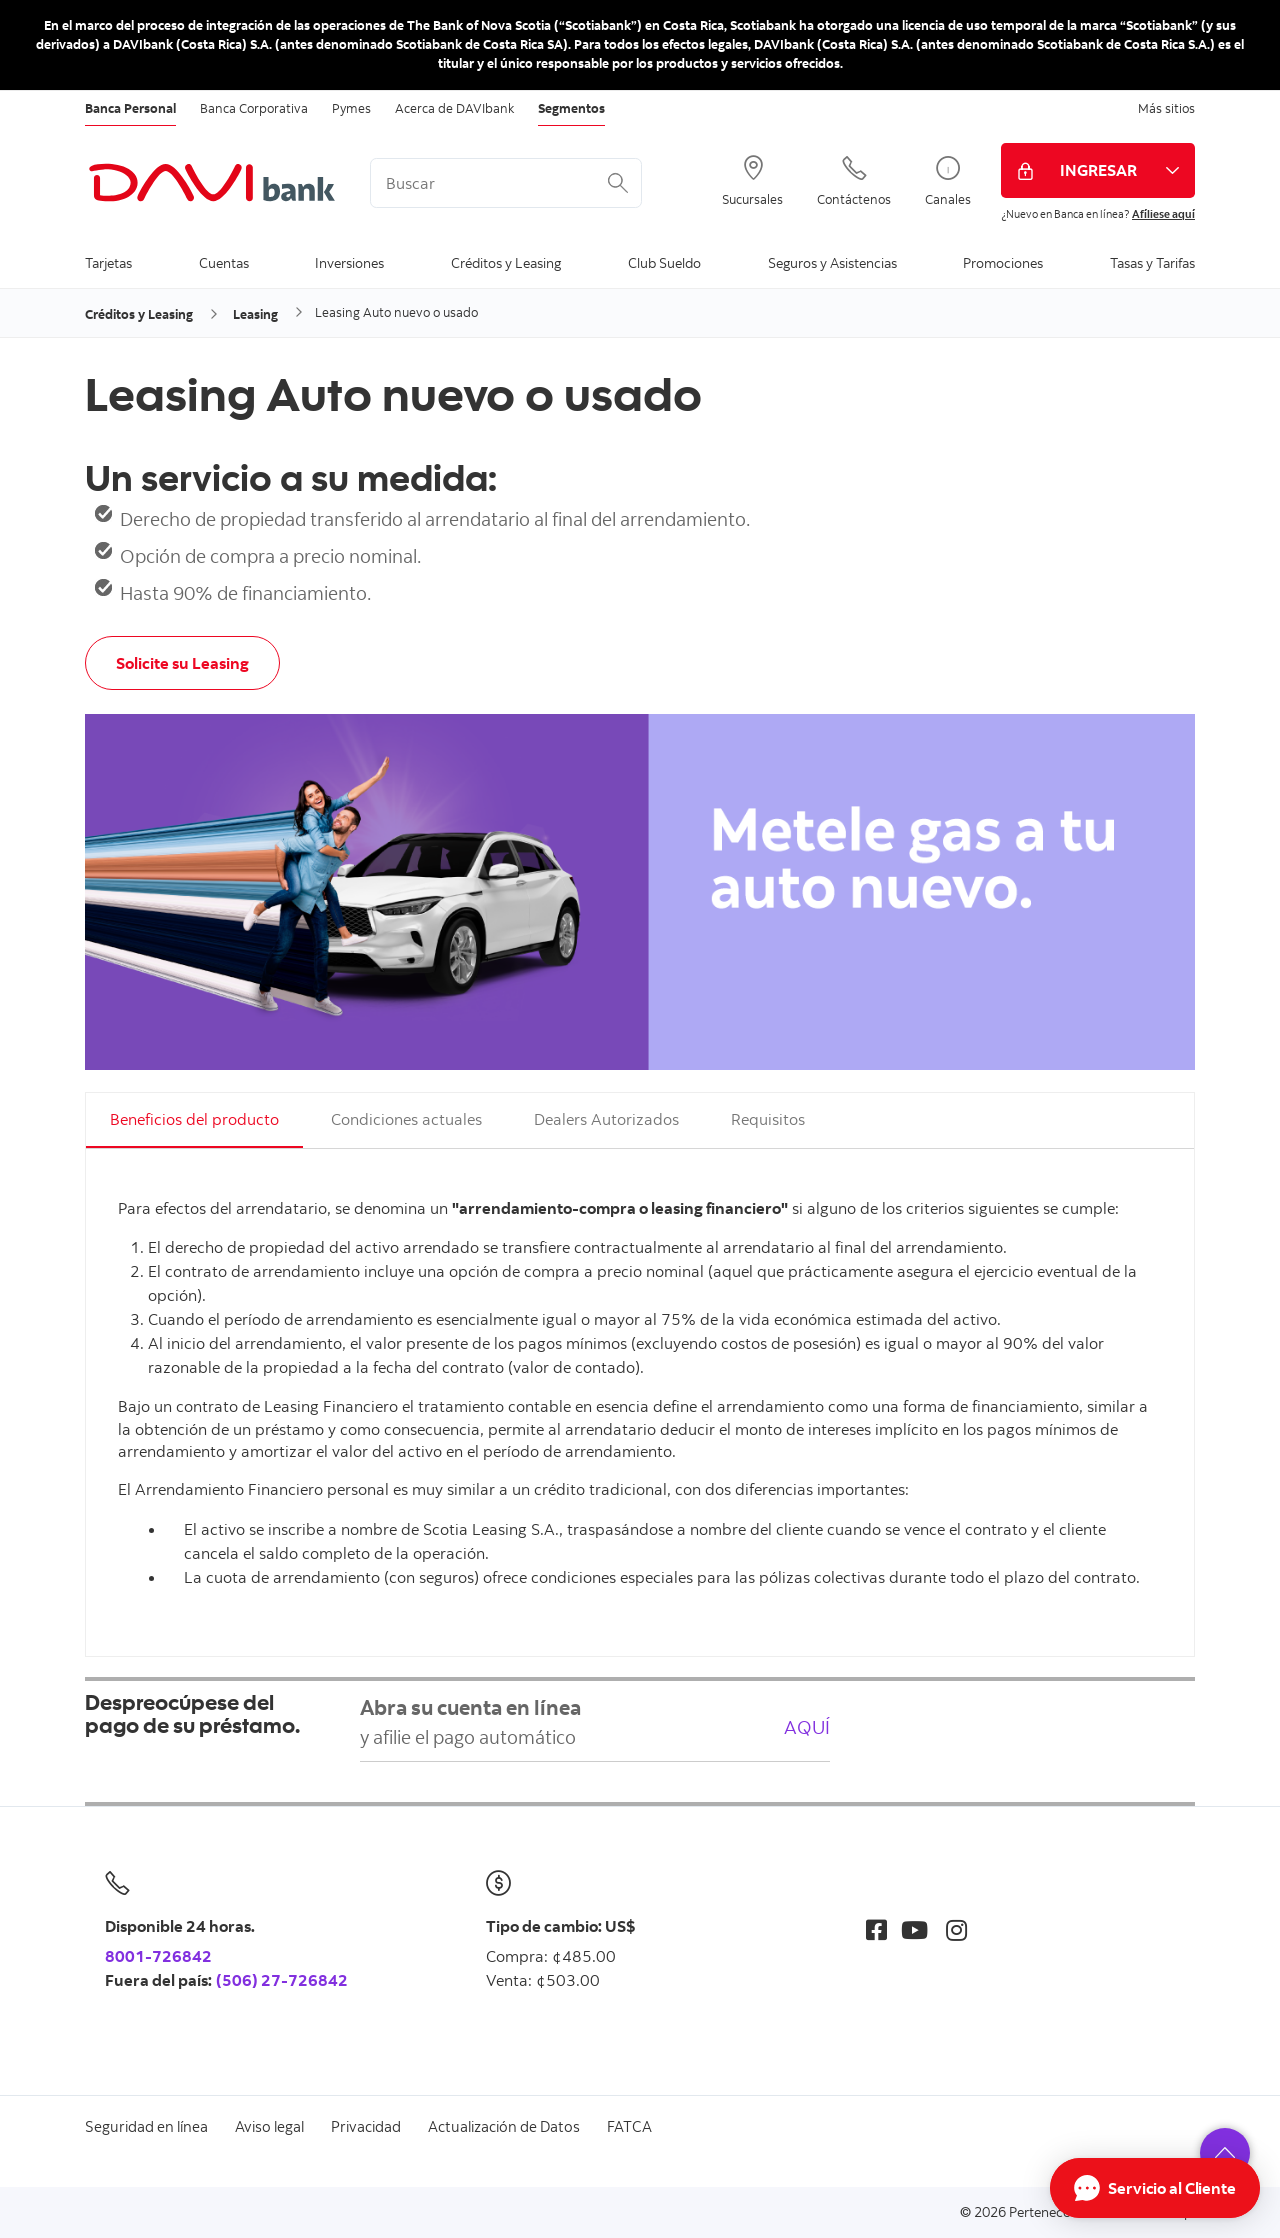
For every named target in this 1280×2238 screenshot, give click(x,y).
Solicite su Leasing (182, 663)
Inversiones (349, 262)
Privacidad (366, 2126)
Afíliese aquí (1163, 214)
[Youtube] (914, 1929)
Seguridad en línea (146, 2126)
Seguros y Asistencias (832, 262)
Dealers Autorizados (606, 1119)
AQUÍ (807, 1726)
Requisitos (768, 1119)
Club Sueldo (664, 262)
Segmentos (571, 108)
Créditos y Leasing (506, 262)
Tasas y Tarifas (1152, 262)
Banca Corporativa (254, 108)
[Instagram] (956, 1929)
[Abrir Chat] (1155, 2188)
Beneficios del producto (194, 1119)
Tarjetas (108, 262)
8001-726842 (158, 1956)
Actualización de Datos (504, 2126)
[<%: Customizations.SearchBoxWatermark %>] (506, 183)
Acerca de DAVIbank (454, 108)
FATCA (629, 2126)
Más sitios (1166, 108)
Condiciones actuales (406, 1119)
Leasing (255, 314)
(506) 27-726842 (282, 1980)
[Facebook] (876, 1929)
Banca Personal (130, 108)
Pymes (351, 108)
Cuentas (224, 262)
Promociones (1003, 262)
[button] (1225, 2153)
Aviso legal (269, 2126)
